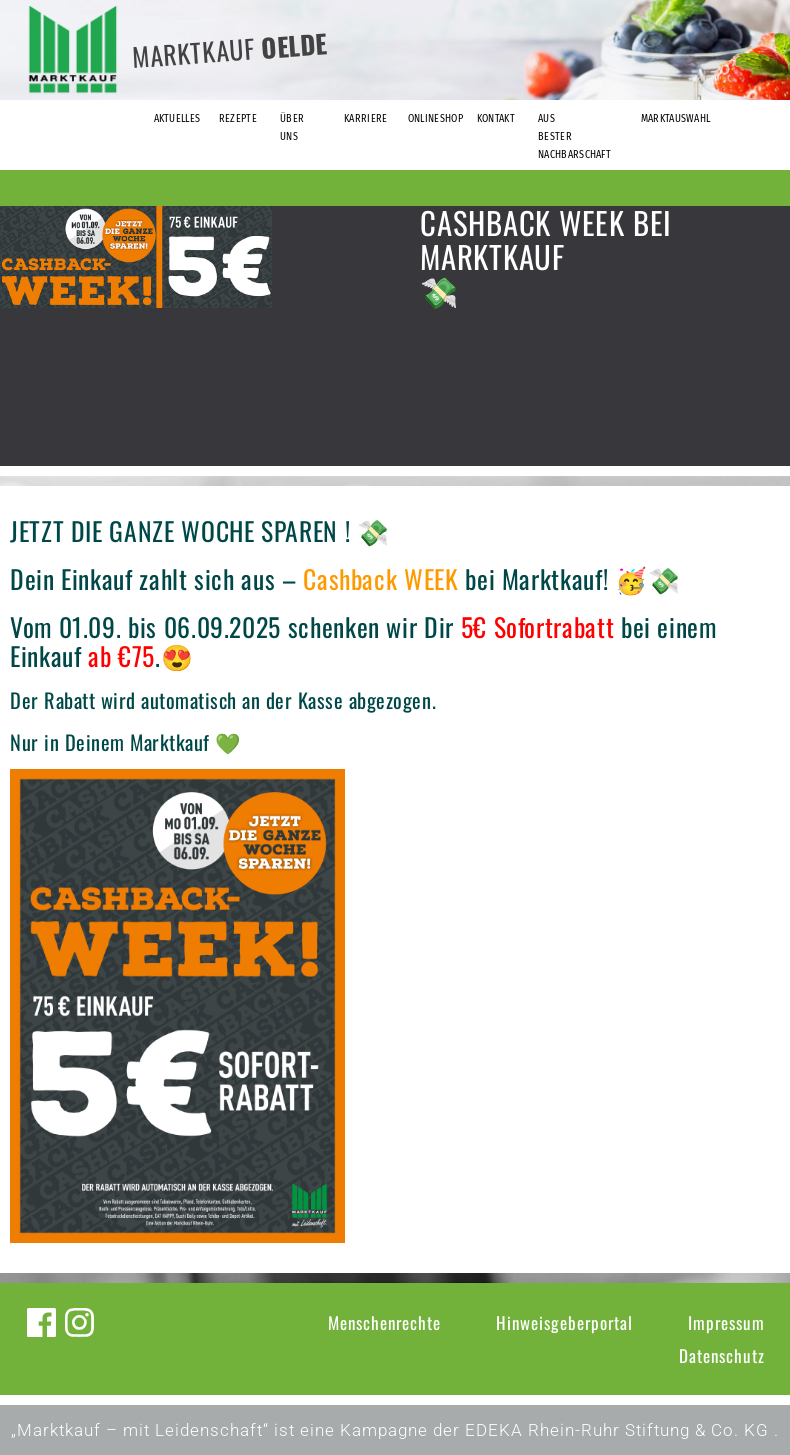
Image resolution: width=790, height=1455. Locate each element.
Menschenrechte (384, 1322)
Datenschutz (722, 1355)
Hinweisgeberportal (564, 1322)
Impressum (726, 1322)
